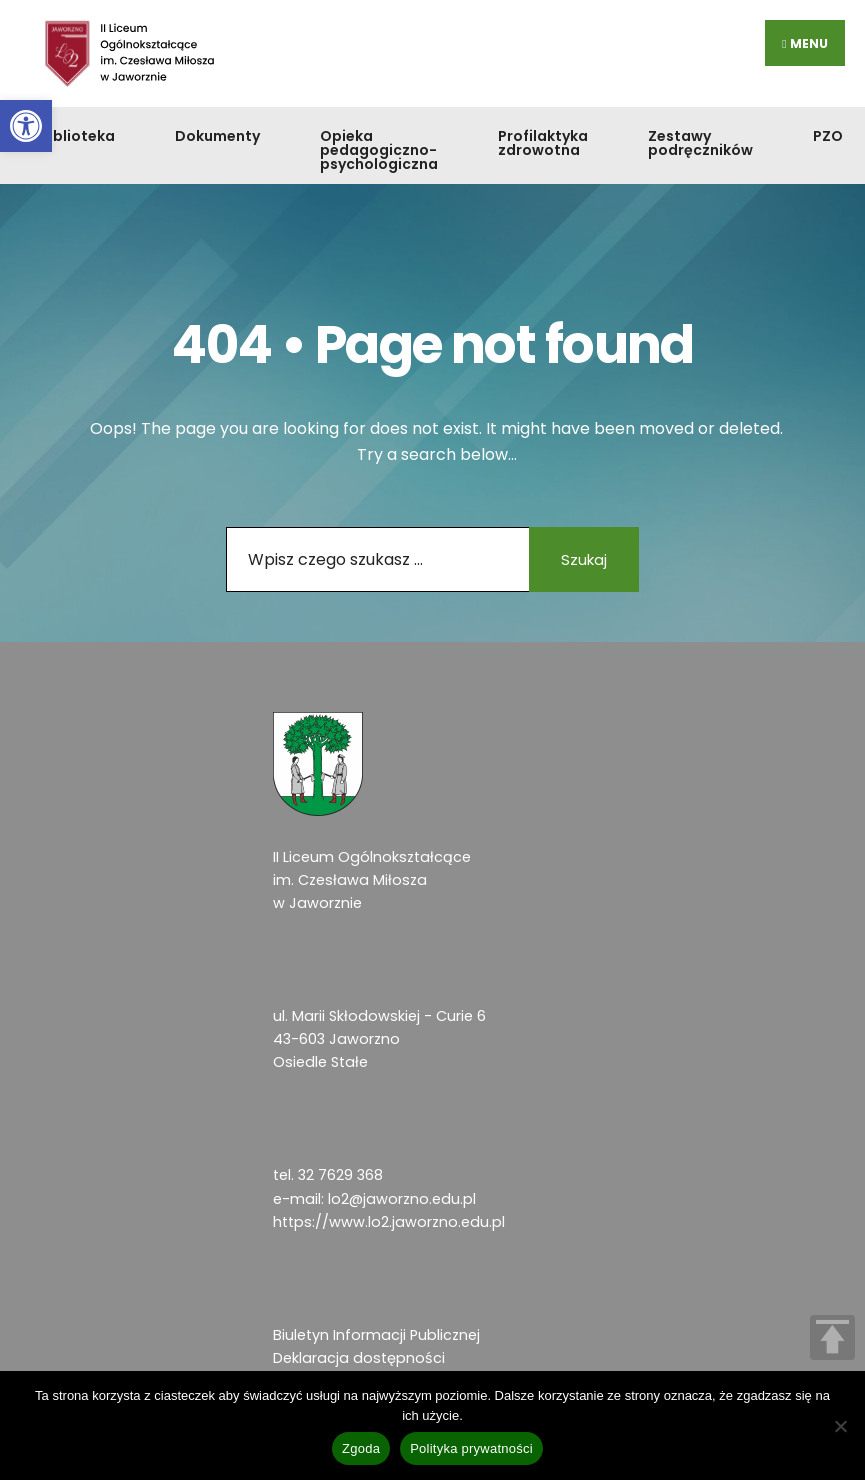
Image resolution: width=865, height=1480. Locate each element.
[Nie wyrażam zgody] (840, 1426)
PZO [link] (828, 136)
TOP (832, 1337)
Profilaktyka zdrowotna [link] (543, 143)
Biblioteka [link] (77, 136)
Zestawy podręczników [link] (700, 143)
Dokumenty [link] (217, 136)
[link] (26, 126)
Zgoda (361, 1448)
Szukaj (584, 559)
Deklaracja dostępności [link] (359, 1358)
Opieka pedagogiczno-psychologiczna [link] (379, 150)
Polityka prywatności (471, 1448)
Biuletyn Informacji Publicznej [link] (376, 1335)
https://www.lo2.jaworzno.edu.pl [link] (389, 1222)
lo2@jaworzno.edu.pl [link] (402, 1199)
